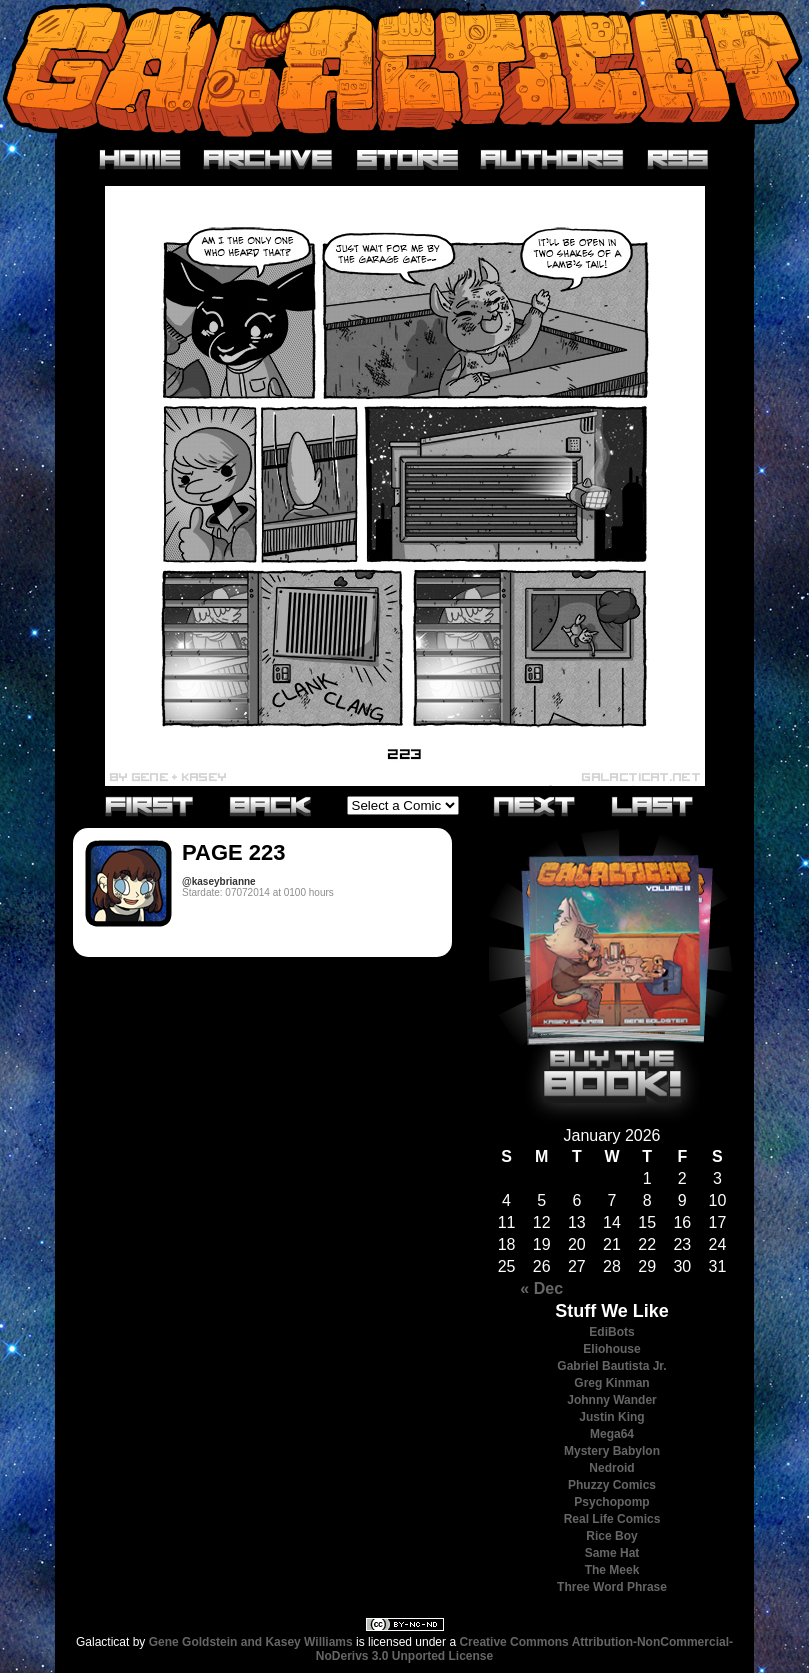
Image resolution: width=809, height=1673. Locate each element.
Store (407, 160)
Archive (268, 160)
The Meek (612, 1570)
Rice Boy (611, 1536)
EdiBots (611, 1332)
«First (150, 805)
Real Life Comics (612, 1519)
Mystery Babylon (612, 1451)
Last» (653, 805)
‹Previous (271, 805)
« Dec (541, 1288)
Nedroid (611, 1468)
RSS (678, 160)
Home (140, 160)
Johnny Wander (612, 1400)
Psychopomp (611, 1502)
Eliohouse (611, 1349)
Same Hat (612, 1553)
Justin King (611, 1417)
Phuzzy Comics (612, 1485)
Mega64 (612, 1434)
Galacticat (405, 69)
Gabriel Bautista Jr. (611, 1366)
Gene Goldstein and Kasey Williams (251, 1642)
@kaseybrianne (219, 881)
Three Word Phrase (612, 1587)
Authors (552, 160)
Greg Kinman (611, 1383)
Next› (535, 805)
